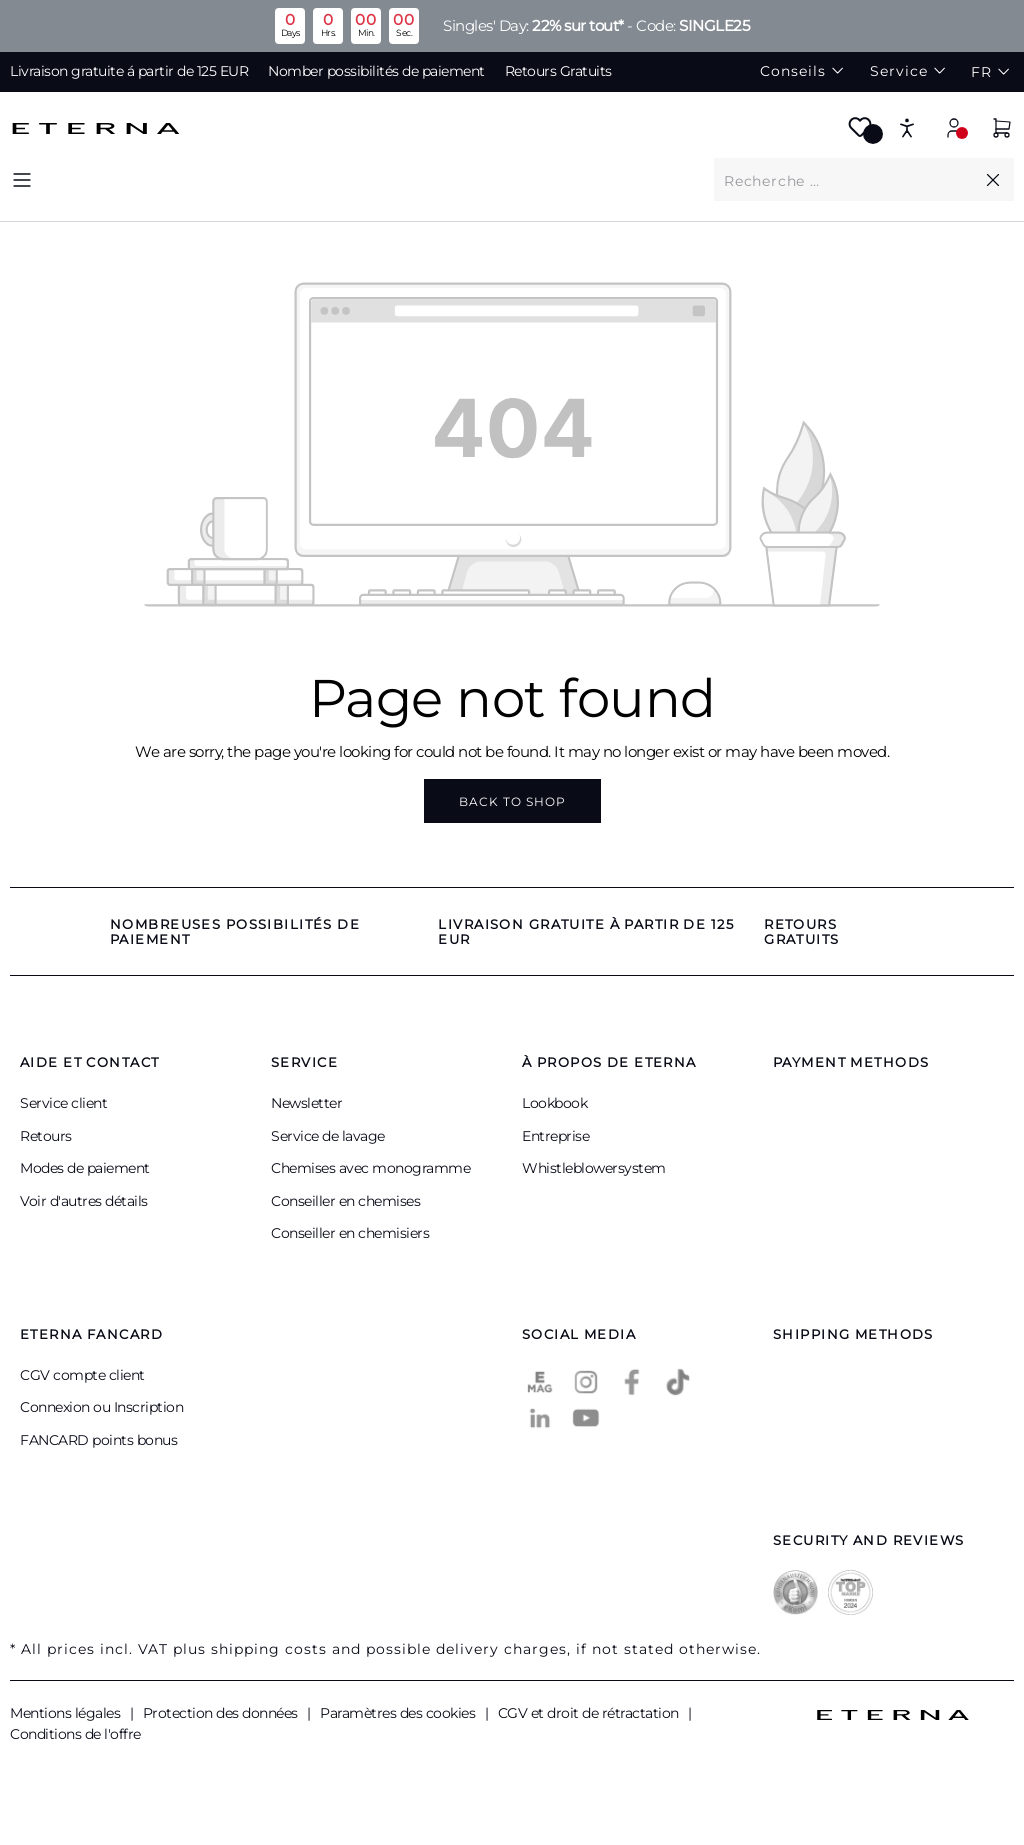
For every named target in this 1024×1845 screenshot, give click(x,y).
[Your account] (954, 127)
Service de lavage (328, 1136)
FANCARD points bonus (98, 1440)
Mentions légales (67, 1713)
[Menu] (22, 179)
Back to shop (512, 801)
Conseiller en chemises (345, 1201)
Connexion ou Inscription (101, 1407)
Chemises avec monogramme (370, 1168)
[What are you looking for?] (848, 180)
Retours (46, 1136)
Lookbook (554, 1103)
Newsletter (306, 1103)
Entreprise (555, 1136)
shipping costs (269, 1649)
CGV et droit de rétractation (590, 1713)
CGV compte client (82, 1375)
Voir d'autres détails (84, 1201)
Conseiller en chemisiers (350, 1233)
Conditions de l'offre (75, 1734)
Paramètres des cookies (399, 1713)
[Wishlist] (860, 133)
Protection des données (222, 1713)
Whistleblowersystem (594, 1168)
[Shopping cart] (1002, 130)
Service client (63, 1103)
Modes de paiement (85, 1168)
